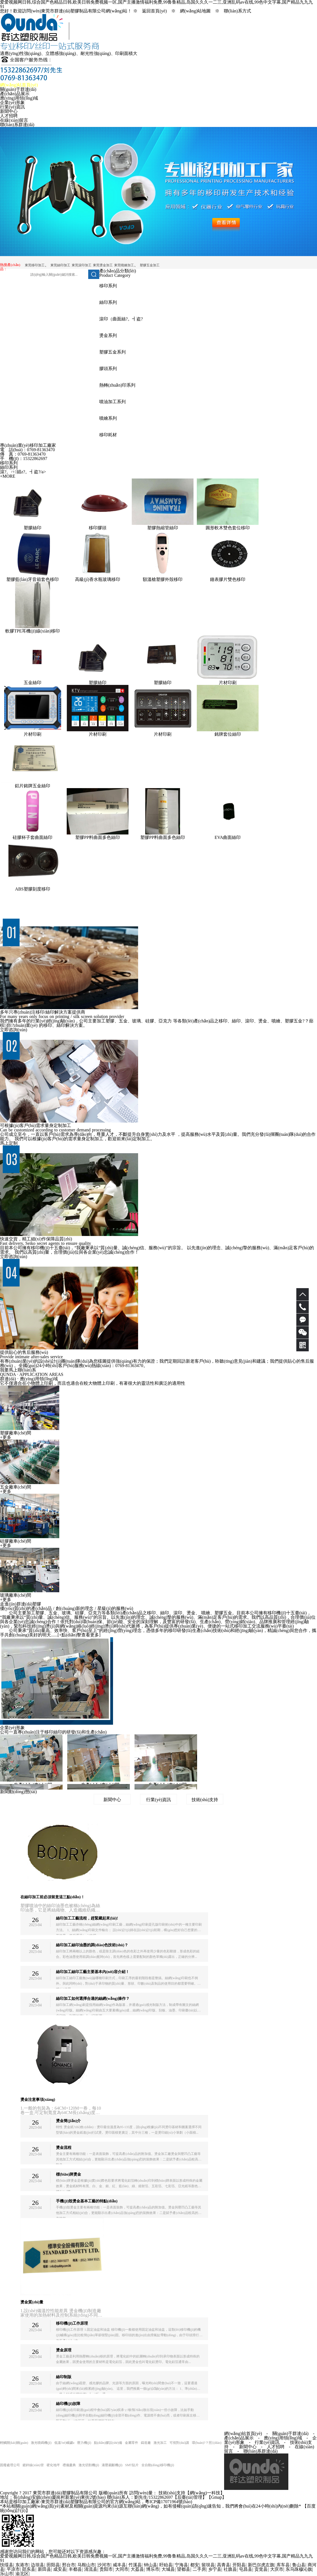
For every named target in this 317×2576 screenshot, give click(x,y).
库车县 (283, 2564)
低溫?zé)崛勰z (64, 2443)
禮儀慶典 (69, 2465)
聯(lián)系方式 (237, 11)
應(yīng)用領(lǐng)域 (19, 98)
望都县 (183, 2569)
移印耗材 (108, 434)
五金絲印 (32, 682)
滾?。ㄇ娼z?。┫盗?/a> (23, 471)
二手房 (199, 2569)
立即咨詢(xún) (13, 1029)
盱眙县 (166, 2564)
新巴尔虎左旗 (261, 2564)
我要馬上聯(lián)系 (18, 1370)
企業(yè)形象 (12, 102)
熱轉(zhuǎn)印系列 (117, 385)
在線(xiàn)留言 (14, 120)
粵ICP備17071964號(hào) (168, 2501)
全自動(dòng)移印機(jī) (157, 2465)
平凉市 (13, 2569)
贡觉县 (261, 2569)
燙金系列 (108, 335)
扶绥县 (6, 2564)
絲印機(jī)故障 (68, 2404)
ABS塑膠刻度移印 (32, 889)
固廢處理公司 (10, 2465)
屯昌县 (245, 2569)
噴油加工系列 (112, 401)
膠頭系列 (108, 368)
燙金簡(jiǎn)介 (68, 2121)
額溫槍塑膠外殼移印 (162, 579)
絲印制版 (63, 2377)
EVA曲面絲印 (228, 837)
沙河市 (104, 2564)
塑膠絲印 (32, 527)
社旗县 (230, 2569)
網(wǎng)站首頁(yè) (19, 85)
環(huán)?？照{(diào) (206, 2443)
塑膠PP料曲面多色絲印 (97, 837)
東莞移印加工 (35, 265)
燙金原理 (63, 2350)
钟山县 (150, 2564)
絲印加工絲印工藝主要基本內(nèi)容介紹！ (92, 1972)
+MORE (7, 476)
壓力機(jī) (84, 2443)
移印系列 (108, 285)
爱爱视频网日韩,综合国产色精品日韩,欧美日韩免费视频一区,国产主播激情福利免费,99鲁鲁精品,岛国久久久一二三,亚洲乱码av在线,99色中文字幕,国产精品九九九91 (156, 2558)
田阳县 (53, 2564)
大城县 (168, 2569)
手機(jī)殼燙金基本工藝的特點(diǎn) (86, 2201)
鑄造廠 (146, 2443)
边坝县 (37, 2564)
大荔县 (137, 2569)
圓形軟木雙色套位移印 (228, 527)
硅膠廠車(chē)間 (15, 1541)
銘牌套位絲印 (227, 734)
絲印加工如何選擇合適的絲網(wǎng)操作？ (92, 1999)
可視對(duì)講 (179, 2443)
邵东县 (28, 2569)
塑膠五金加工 (150, 265)
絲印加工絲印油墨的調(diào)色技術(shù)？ (92, 1945)
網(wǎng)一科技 (205, 2492)
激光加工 (160, 2443)
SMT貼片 (132, 2465)
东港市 (22, 2564)
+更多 (5, 1437)
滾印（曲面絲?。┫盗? (121, 319)
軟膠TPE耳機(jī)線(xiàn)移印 (32, 631)
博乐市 (152, 2569)
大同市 (121, 2569)
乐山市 (6, 2573)
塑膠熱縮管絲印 (162, 527)
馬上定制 (9, 1143)
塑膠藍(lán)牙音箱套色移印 (32, 579)
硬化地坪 (53, 2465)
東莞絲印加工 (60, 265)
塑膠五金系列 (112, 352)
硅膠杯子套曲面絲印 (32, 837)
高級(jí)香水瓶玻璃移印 (97, 579)
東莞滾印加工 (82, 265)
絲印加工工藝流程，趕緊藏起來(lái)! (87, 1918)
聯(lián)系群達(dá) (17, 124)
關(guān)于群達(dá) (18, 89)
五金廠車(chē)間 (15, 1487)
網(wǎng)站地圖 (195, 11)
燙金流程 (63, 2148)
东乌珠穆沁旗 (299, 2569)
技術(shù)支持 (205, 1799)
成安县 (59, 2569)
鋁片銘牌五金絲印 (32, 785)
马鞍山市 (86, 2564)
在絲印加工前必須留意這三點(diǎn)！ (52, 1897)
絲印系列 (108, 302)
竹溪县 (135, 2564)
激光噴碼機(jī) (41, 2443)
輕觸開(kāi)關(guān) (14, 2443)
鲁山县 (298, 2564)
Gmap (216, 2497)
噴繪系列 (108, 418)
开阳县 (239, 2564)
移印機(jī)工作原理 (72, 2323)
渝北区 (22, 2573)
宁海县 (181, 2564)
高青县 (223, 2564)
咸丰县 (119, 2564)
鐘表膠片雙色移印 (227, 579)
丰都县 (75, 2569)
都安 (194, 2564)
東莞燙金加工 (103, 265)
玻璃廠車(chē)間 (15, 1595)
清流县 (90, 2569)
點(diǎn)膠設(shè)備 (108, 2443)
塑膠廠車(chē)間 (15, 1433)
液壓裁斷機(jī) (112, 2465)
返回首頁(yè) (154, 11)
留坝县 (208, 2564)
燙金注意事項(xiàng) (37, 2100)
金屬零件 (131, 2443)
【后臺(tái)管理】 (190, 2497)
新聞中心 (9, 111)
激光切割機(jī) (89, 2465)
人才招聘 (9, 115)
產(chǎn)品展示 (14, 93)
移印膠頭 (97, 527)
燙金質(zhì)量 (31, 2302)
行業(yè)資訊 (12, 107)
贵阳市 (106, 2569)
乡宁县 (214, 2569)
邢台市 (68, 2564)
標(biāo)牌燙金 (68, 2174)
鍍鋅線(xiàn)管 (33, 2465)
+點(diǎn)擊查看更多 (79, 1635)
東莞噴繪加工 (124, 265)
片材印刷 (228, 682)
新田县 (44, 2569)
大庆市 (276, 2569)
